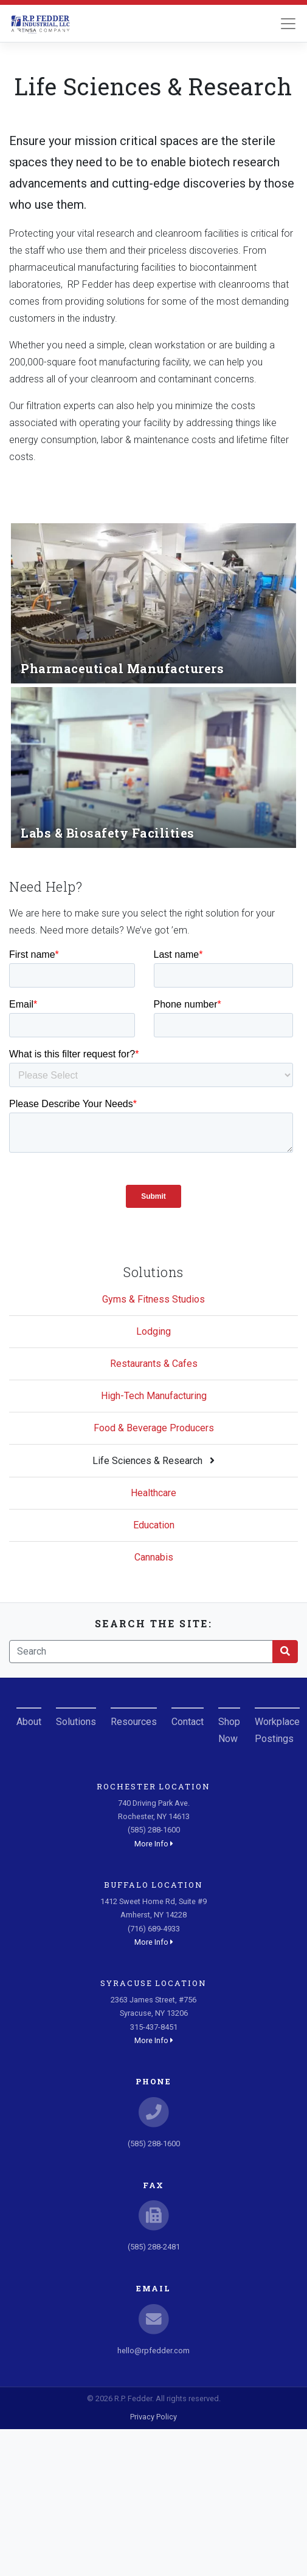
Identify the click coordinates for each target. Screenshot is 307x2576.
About (28, 1721)
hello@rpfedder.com (153, 2350)
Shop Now (229, 1730)
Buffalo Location (153, 1885)
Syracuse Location (153, 1983)
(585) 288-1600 (154, 2143)
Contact (187, 1721)
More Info (153, 1843)
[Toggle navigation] (288, 24)
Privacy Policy (153, 2416)
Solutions (76, 1721)
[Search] (141, 1651)
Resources (134, 1721)
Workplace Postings (277, 1730)
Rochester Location (153, 1786)
